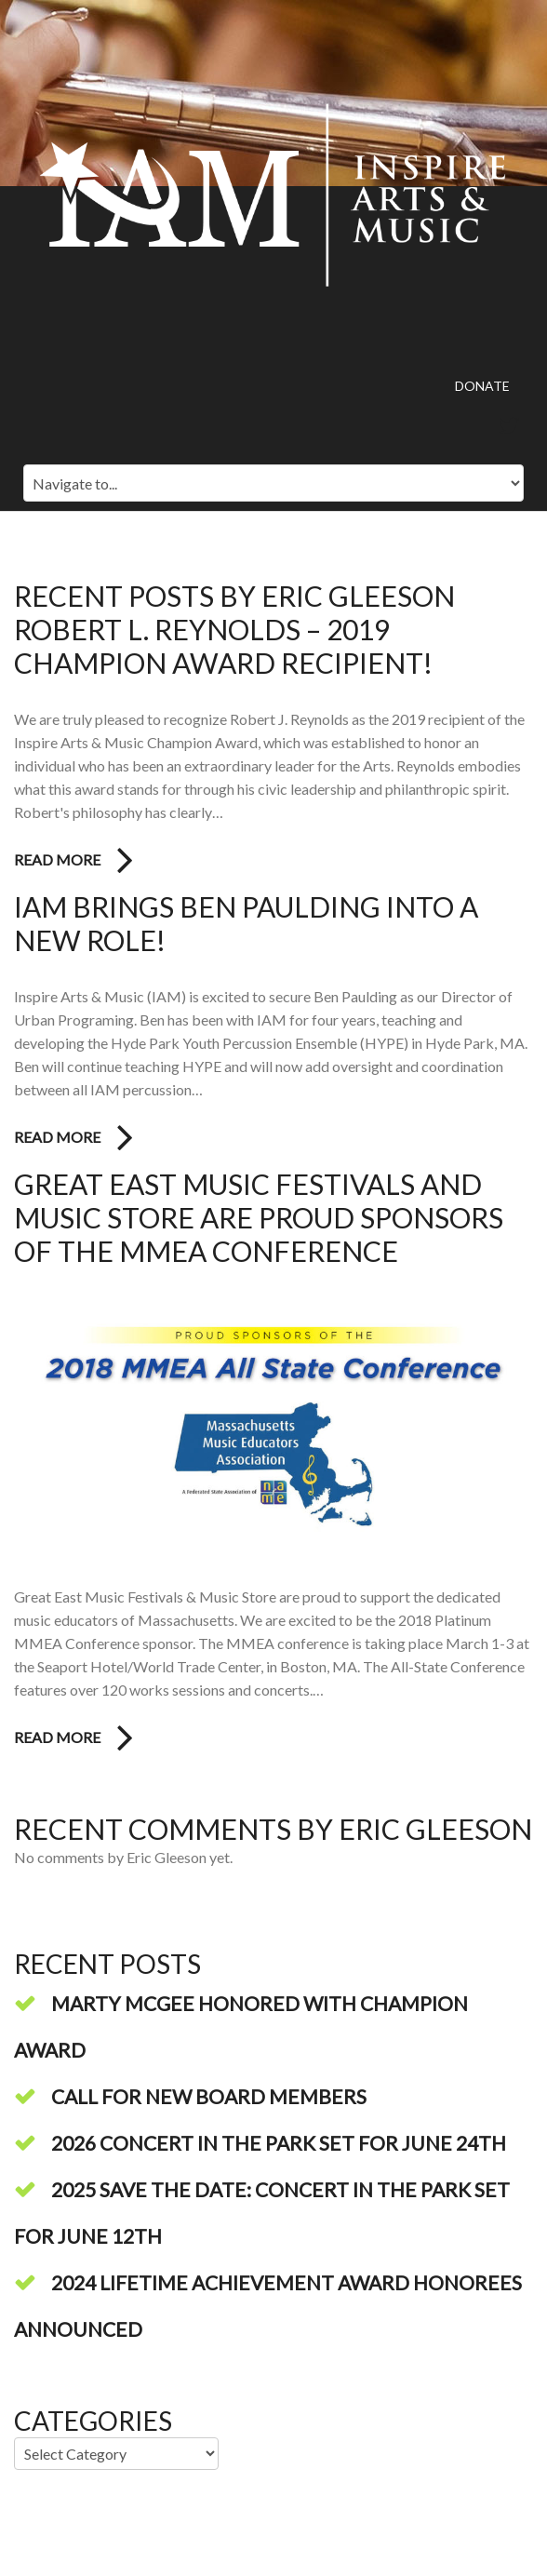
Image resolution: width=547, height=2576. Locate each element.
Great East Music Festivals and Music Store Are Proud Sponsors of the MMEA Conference (258, 1217)
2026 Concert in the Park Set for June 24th (278, 2142)
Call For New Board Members (209, 2096)
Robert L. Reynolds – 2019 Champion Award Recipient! (223, 645)
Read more (57, 859)
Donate (482, 386)
